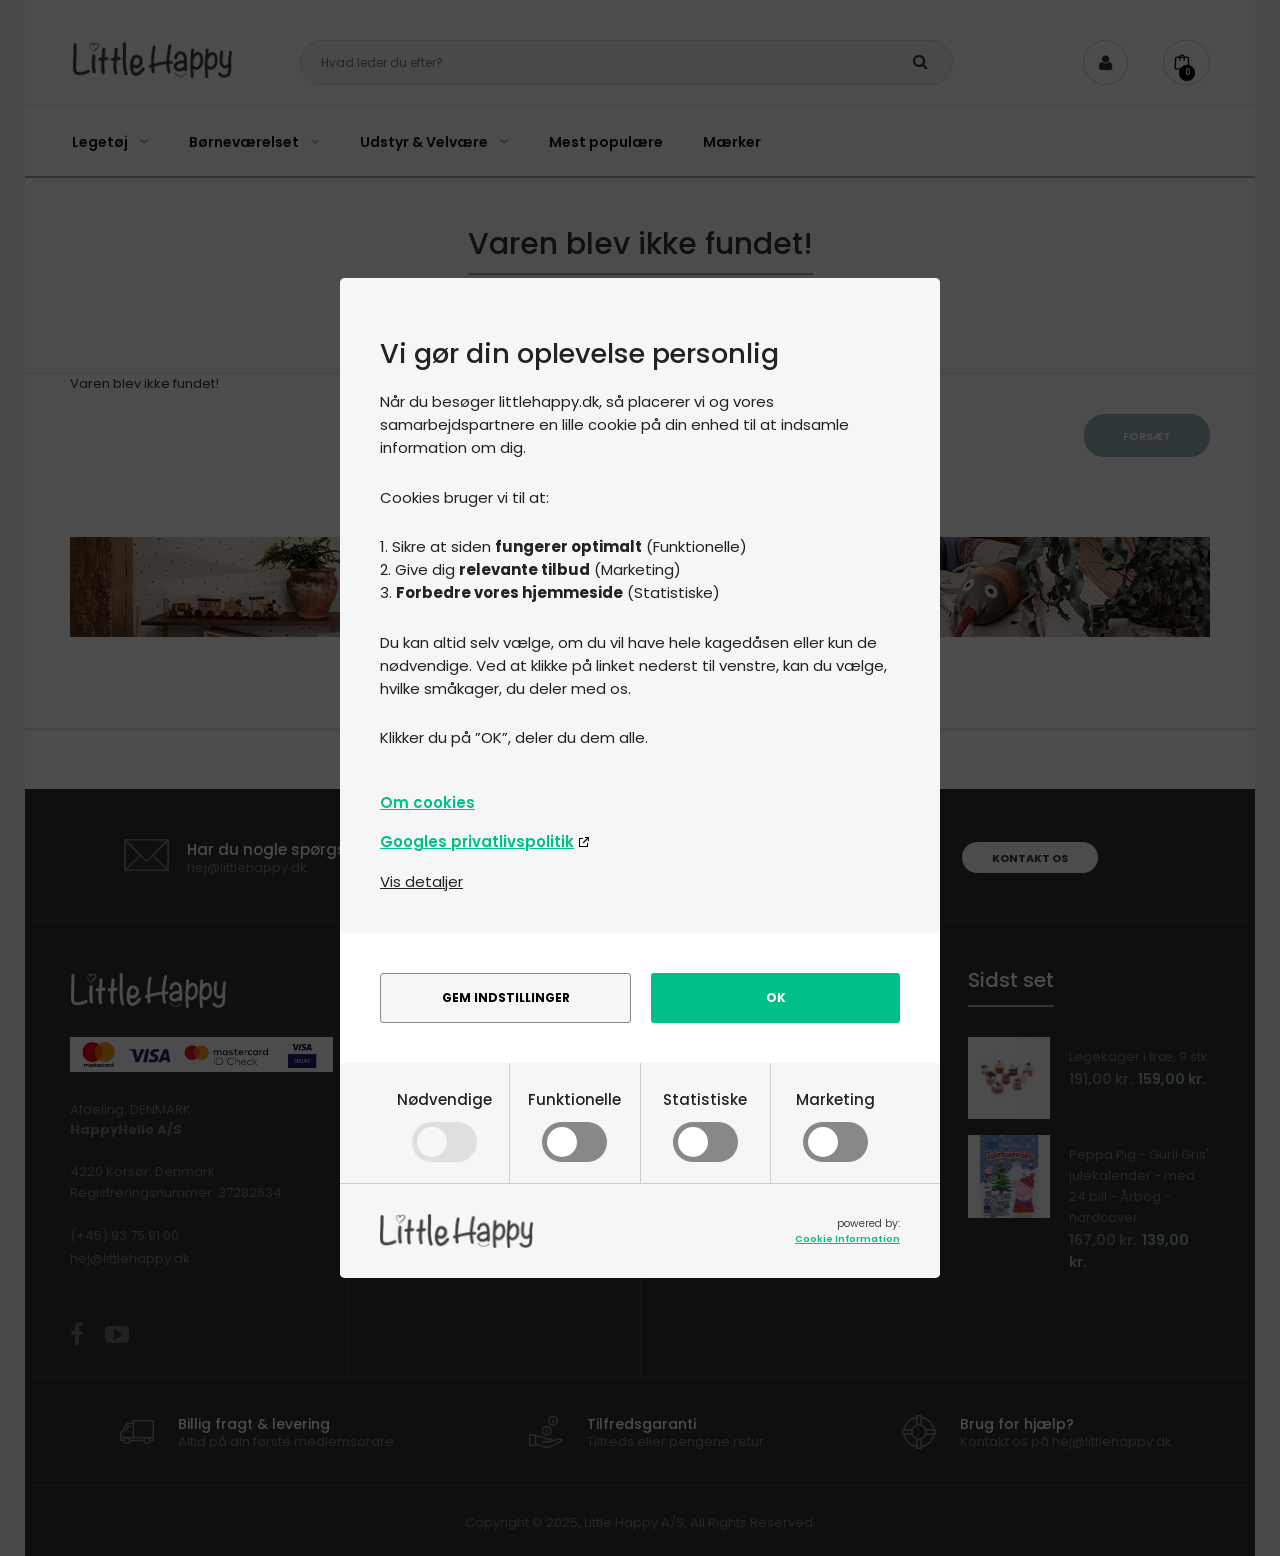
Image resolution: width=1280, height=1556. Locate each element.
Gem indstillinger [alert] (506, 997)
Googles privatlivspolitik (477, 841)
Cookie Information (847, 1238)
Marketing (835, 1124)
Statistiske (705, 1124)
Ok (776, 997)
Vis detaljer (421, 881)
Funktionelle (574, 1124)
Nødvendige (444, 1124)
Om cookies (427, 802)
